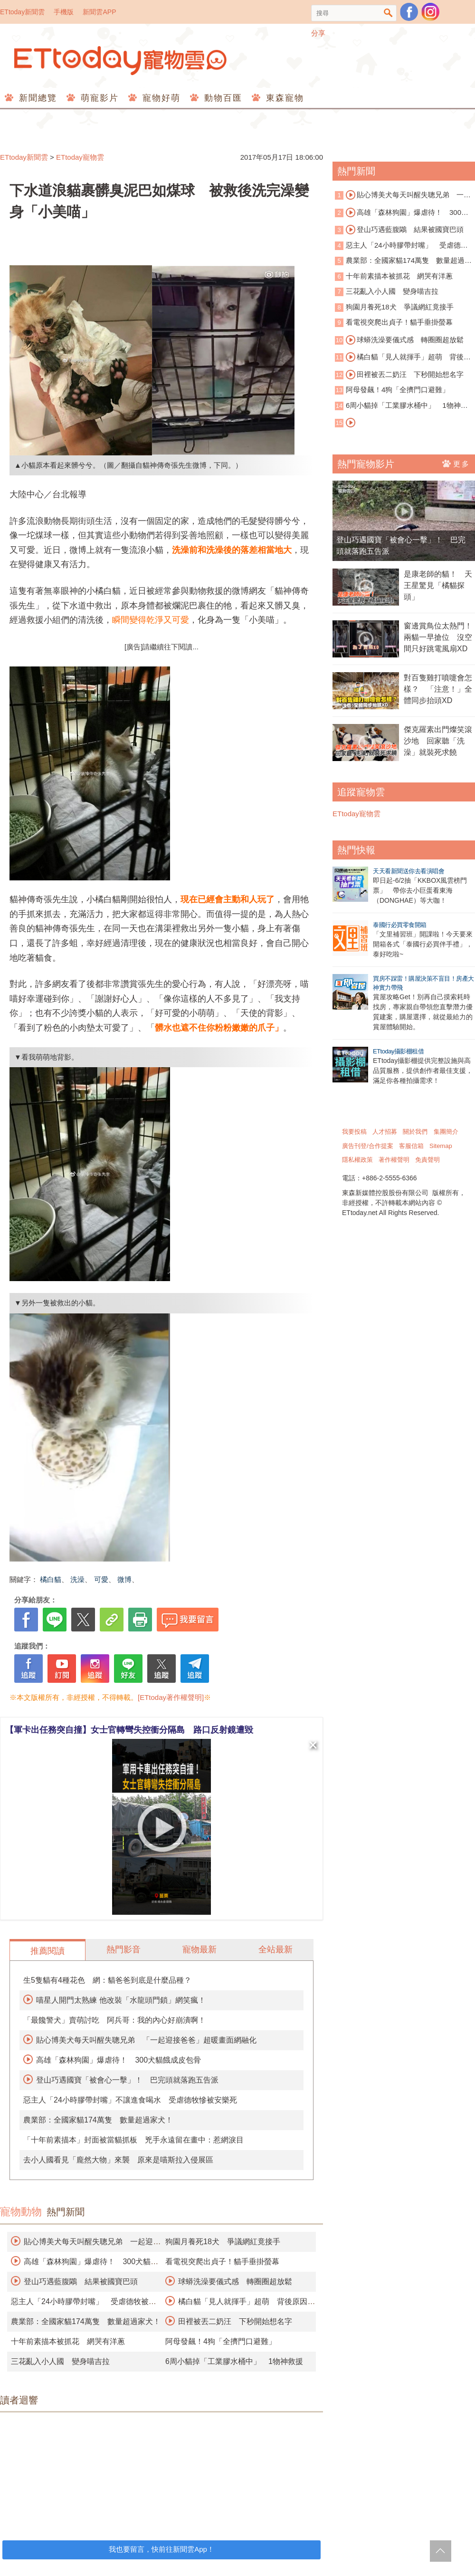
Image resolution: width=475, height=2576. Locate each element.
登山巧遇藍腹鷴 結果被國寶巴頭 (81, 2281)
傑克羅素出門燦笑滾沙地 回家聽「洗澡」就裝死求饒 (438, 740)
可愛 (101, 1579)
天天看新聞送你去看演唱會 (408, 871)
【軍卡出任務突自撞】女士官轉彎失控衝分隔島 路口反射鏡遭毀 (129, 1730)
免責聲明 (427, 1159)
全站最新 (275, 1949)
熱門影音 (123, 1949)
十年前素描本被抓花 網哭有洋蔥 (68, 2341)
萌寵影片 (98, 98)
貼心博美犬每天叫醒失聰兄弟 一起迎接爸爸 (403, 195)
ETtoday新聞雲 (22, 12)
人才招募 (384, 1131)
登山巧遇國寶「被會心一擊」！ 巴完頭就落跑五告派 (127, 2080)
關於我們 (415, 1131)
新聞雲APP (99, 12)
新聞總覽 (36, 98)
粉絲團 (409, 12)
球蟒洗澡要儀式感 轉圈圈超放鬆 (235, 2281)
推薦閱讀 (47, 1951)
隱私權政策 (357, 1159)
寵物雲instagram (430, 12)
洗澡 (77, 1579)
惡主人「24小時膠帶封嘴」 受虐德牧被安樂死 (401, 246)
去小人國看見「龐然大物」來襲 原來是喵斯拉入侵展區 (118, 2160)
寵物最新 (199, 1949)
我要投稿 (354, 1131)
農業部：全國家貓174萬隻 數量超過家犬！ (98, 2120)
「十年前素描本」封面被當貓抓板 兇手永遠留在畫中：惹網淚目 (133, 2140)
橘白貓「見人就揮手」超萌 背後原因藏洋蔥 (403, 357)
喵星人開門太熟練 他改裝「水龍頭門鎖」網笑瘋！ (120, 2000)
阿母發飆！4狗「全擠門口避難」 (220, 2341)
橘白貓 (50, 1579)
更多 (456, 463)
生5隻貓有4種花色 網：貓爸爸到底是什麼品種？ (107, 1980)
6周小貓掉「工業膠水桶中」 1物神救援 (234, 2361)
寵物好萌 (159, 98)
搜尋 (388, 13)
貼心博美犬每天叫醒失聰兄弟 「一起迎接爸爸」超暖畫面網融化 (146, 2040)
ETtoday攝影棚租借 (398, 1051)
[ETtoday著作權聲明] (171, 1697)
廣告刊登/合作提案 (367, 1145)
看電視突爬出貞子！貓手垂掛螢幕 (222, 2262)
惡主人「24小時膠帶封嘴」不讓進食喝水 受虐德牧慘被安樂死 (130, 2100)
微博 (124, 1579)
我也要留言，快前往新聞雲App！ (161, 2549)
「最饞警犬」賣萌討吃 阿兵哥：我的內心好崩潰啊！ (114, 2020)
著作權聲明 (394, 1159)
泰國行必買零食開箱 (400, 924)
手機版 (64, 12)
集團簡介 (446, 1131)
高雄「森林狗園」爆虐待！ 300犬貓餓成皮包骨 (118, 2060)
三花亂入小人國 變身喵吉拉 (60, 2361)
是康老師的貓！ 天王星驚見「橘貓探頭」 (438, 585)
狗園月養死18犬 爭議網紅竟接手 (222, 2242)
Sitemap (440, 1145)
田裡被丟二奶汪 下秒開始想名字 (235, 2321)
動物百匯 (221, 98)
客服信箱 (411, 1145)
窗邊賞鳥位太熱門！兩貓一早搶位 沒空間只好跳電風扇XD (438, 637)
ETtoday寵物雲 (121, 60)
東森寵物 (283, 98)
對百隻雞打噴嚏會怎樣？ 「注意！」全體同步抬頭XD (438, 689)
